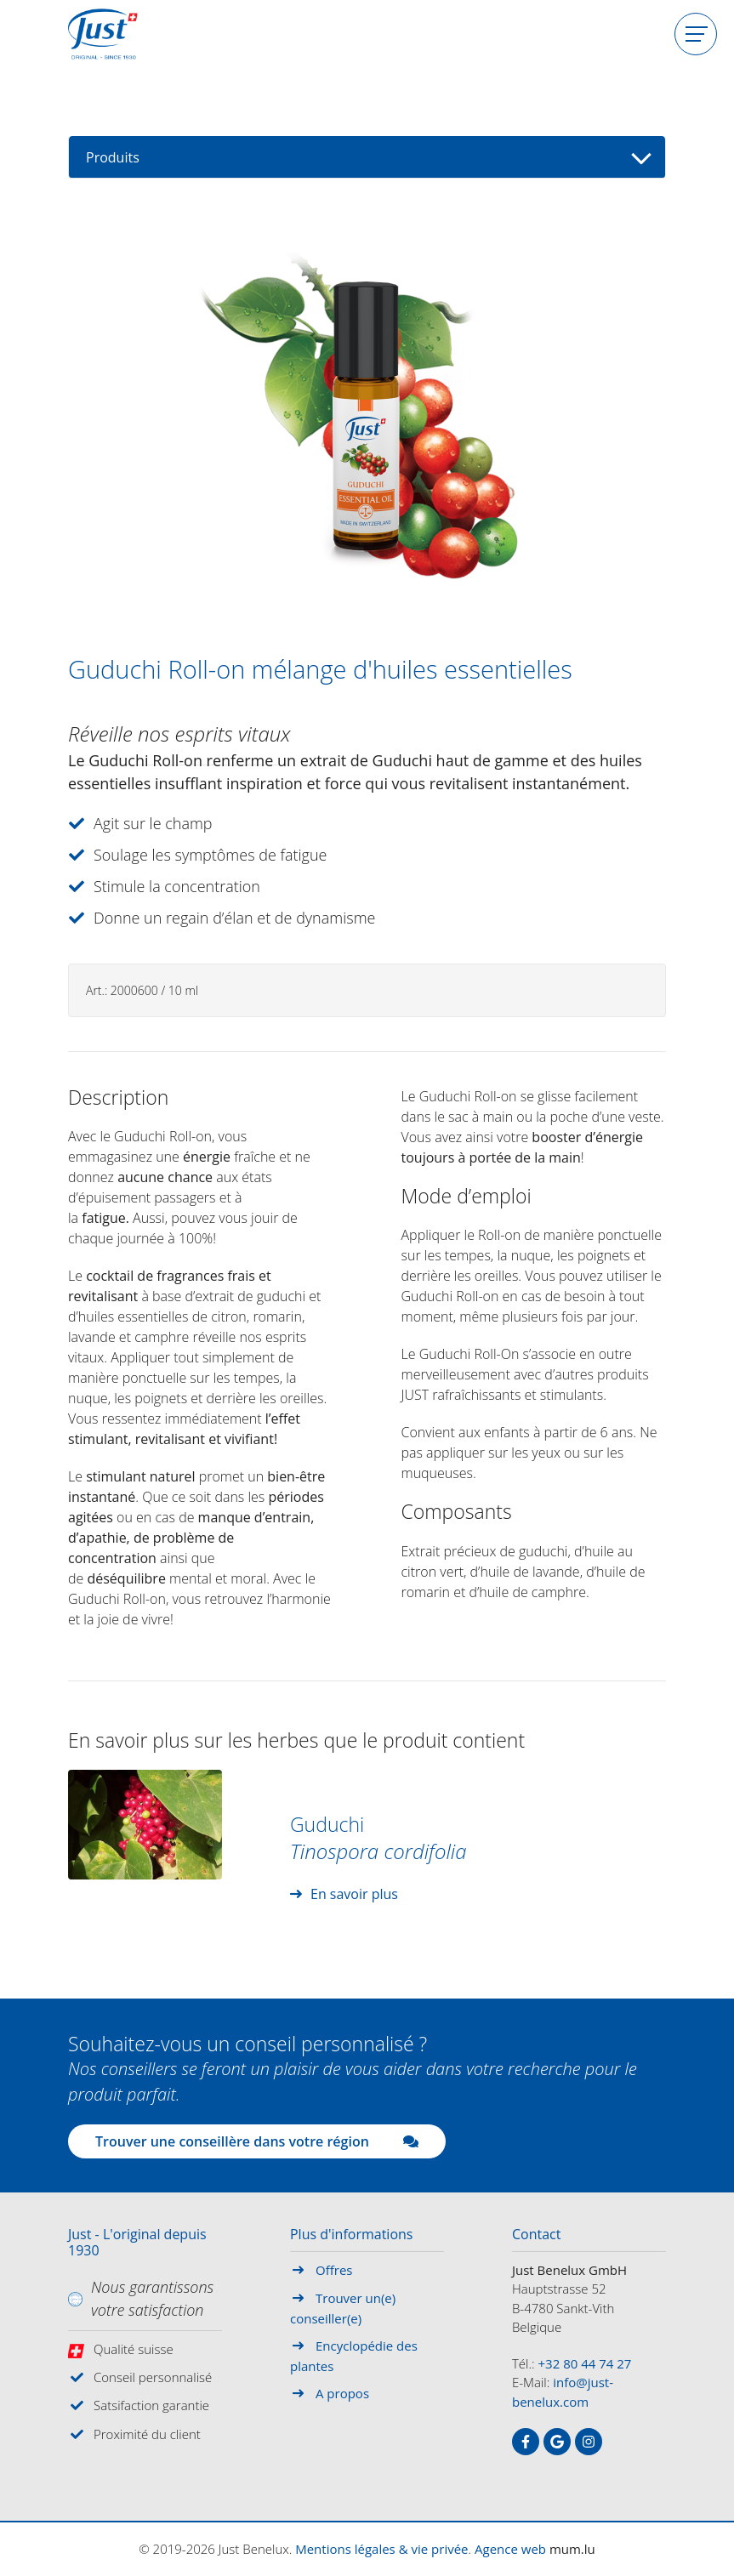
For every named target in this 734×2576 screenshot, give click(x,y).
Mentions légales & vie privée (381, 2548)
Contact (536, 2234)
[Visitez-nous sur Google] (557, 2441)
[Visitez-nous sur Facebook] (525, 2441)
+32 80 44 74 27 (585, 2363)
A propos (342, 2393)
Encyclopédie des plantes (354, 2355)
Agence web (510, 2548)
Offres (334, 2269)
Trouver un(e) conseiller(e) (342, 2308)
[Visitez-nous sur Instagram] (588, 2441)
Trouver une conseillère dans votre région (256, 2141)
